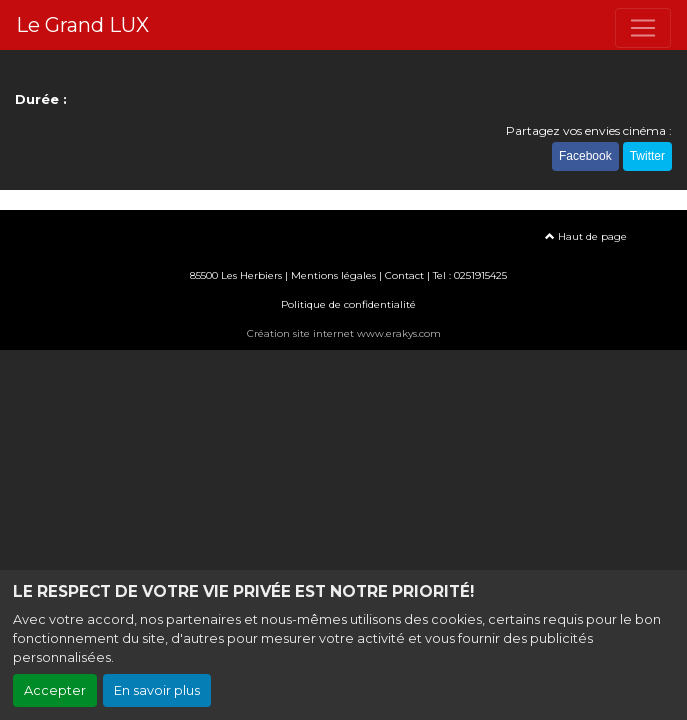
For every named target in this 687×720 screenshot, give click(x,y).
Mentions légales (333, 267)
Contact (404, 267)
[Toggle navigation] (643, 28)
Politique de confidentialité (348, 296)
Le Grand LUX (82, 25)
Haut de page (586, 228)
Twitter (647, 152)
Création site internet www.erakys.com (344, 325)
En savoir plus (157, 690)
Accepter (55, 690)
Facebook (585, 152)
